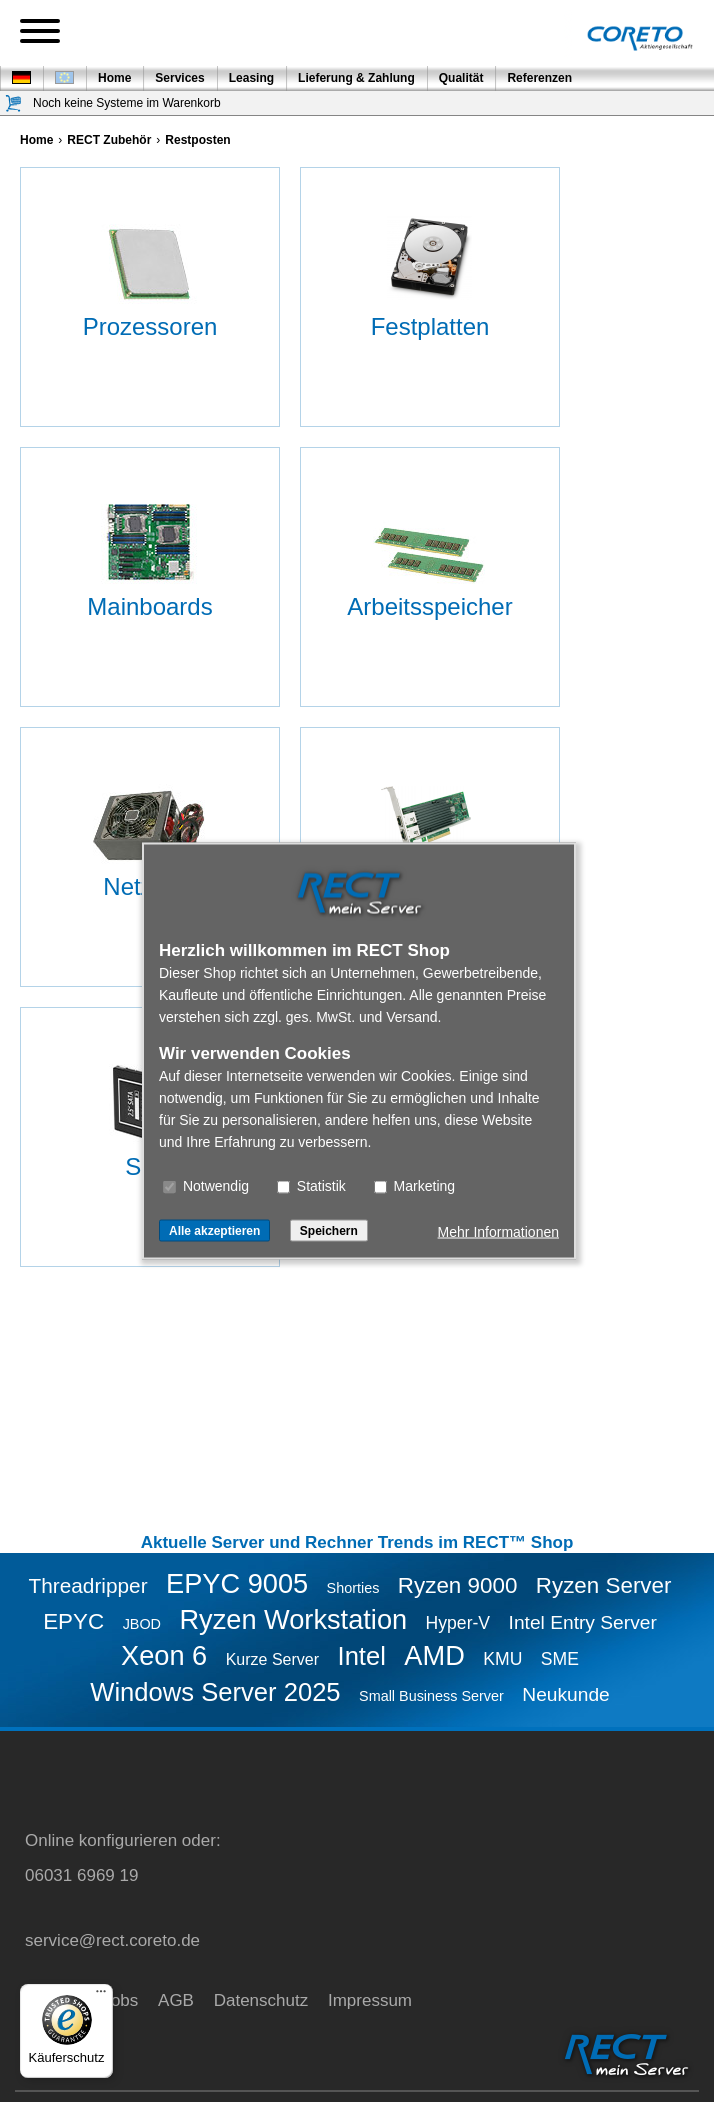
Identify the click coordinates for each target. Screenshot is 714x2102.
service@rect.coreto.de (112, 1940)
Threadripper (88, 1585)
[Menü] (101, 1996)
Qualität (461, 78)
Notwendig (206, 1186)
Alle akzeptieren (214, 1231)
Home (114, 78)
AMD (434, 1655)
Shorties (353, 1588)
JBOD (142, 1624)
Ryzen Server (604, 1585)
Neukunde (565, 1694)
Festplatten (430, 326)
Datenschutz (261, 2000)
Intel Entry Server (583, 1622)
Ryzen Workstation (293, 1619)
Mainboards (149, 606)
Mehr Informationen (498, 1232)
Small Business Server (431, 1696)
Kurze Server (272, 1659)
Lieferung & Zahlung (356, 78)
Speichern (329, 1231)
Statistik (311, 1186)
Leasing (251, 78)
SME (560, 1659)
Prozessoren (150, 326)
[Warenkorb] (14, 103)
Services (179, 78)
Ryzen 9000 (458, 1585)
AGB (176, 2000)
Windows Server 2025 (215, 1692)
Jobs (120, 2000)
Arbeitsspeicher (429, 606)
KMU (502, 1659)
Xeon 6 (164, 1655)
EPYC (73, 1621)
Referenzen (539, 78)
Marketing (414, 1186)
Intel (362, 1656)
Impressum (370, 2000)
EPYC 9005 (237, 1583)
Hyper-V (458, 1623)
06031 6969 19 (81, 1875)
